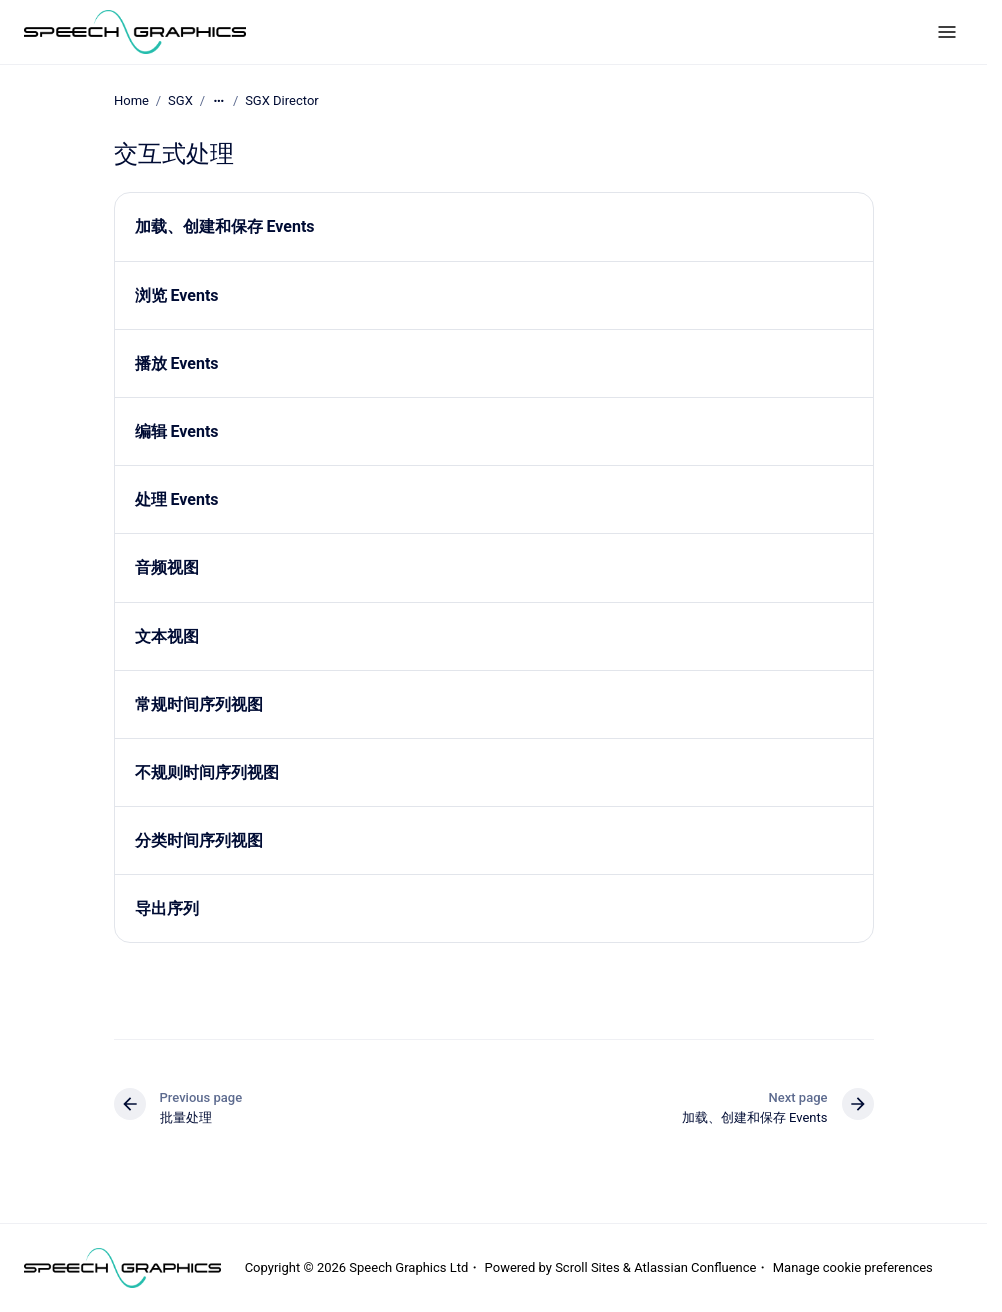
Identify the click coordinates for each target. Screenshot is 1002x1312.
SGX (180, 100)
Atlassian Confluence (695, 1267)
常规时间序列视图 (199, 704)
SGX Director (282, 100)
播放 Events (177, 363)
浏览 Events (177, 294)
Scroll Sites (587, 1267)
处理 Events (177, 499)
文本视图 (167, 635)
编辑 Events (177, 431)
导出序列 (167, 908)
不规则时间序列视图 (207, 772)
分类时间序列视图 (199, 840)
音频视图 (167, 567)
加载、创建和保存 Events (225, 226)
